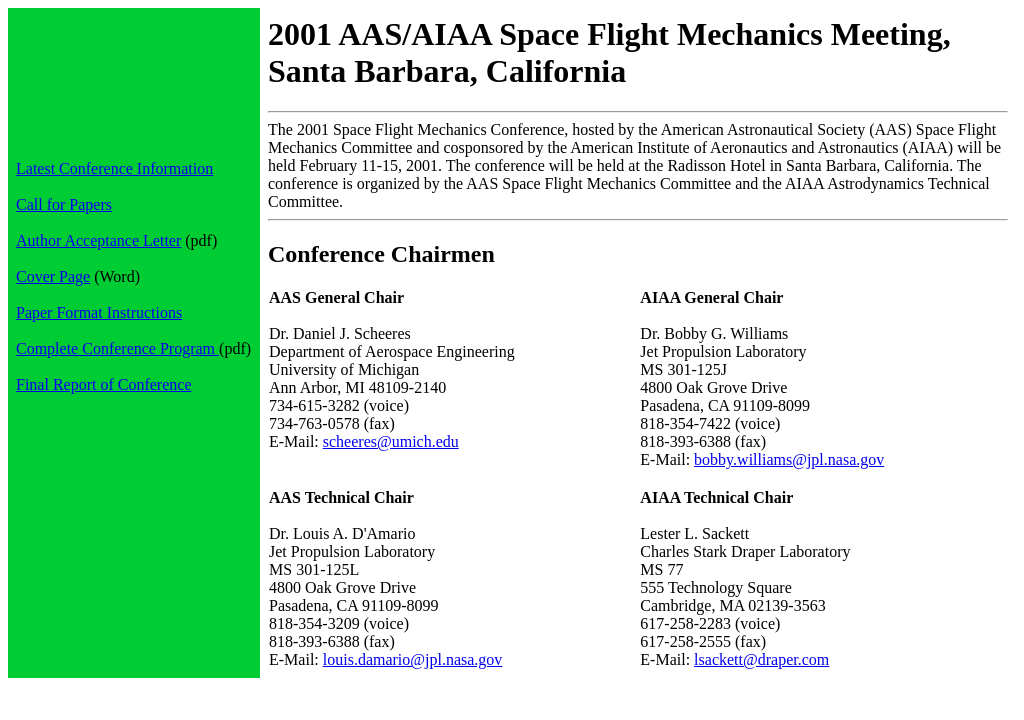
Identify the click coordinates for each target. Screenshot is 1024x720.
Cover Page (53, 276)
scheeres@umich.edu (391, 441)
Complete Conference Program (117, 348)
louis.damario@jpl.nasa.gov (413, 659)
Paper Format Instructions (99, 312)
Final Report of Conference (104, 384)
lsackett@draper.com (761, 659)
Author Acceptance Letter (98, 240)
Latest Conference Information (114, 168)
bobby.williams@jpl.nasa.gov (789, 459)
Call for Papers (64, 204)
